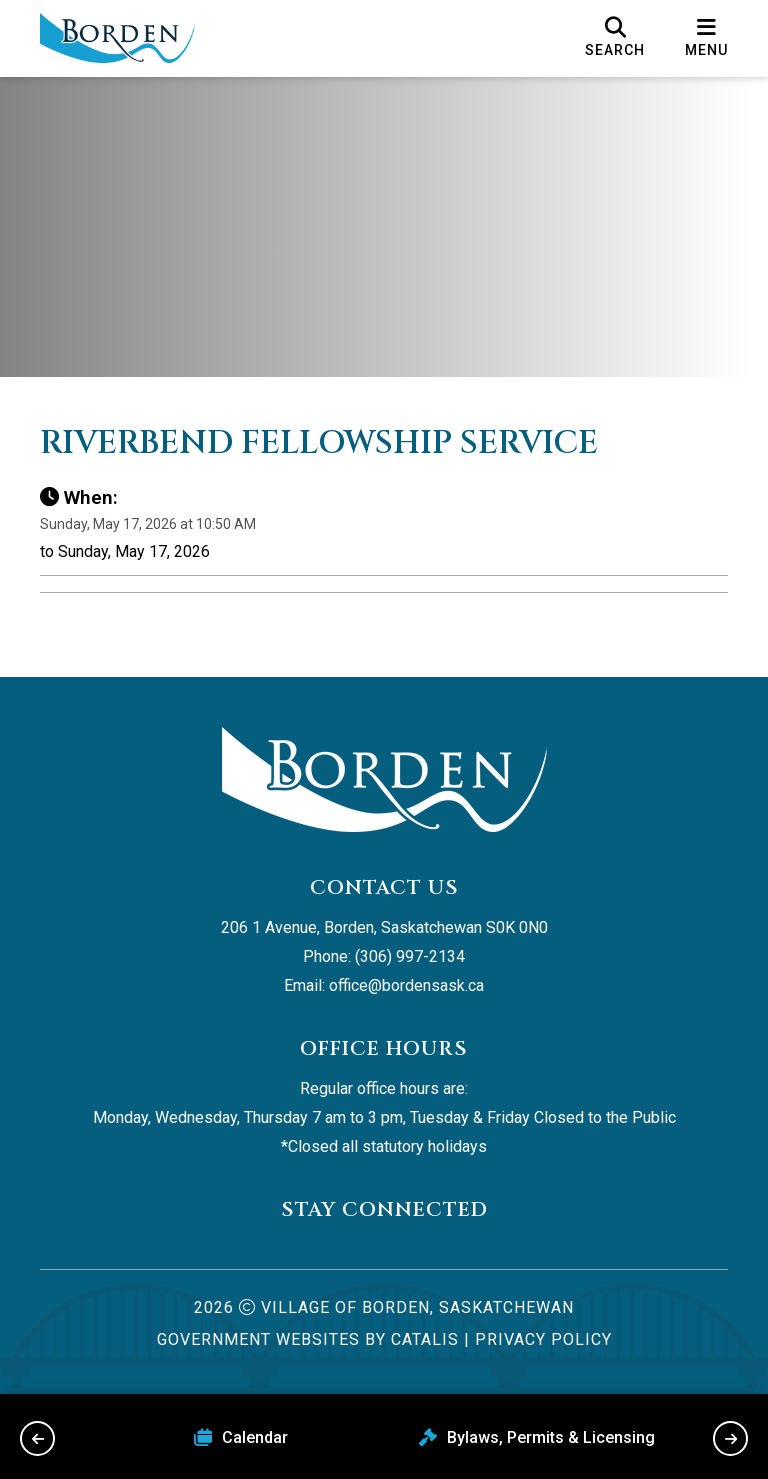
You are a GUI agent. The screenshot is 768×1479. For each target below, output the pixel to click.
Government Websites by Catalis (308, 1339)
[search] (615, 38)
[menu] (706, 38)
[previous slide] (37, 1438)
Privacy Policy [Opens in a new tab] (543, 1339)
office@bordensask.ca (406, 985)
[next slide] (730, 1438)
